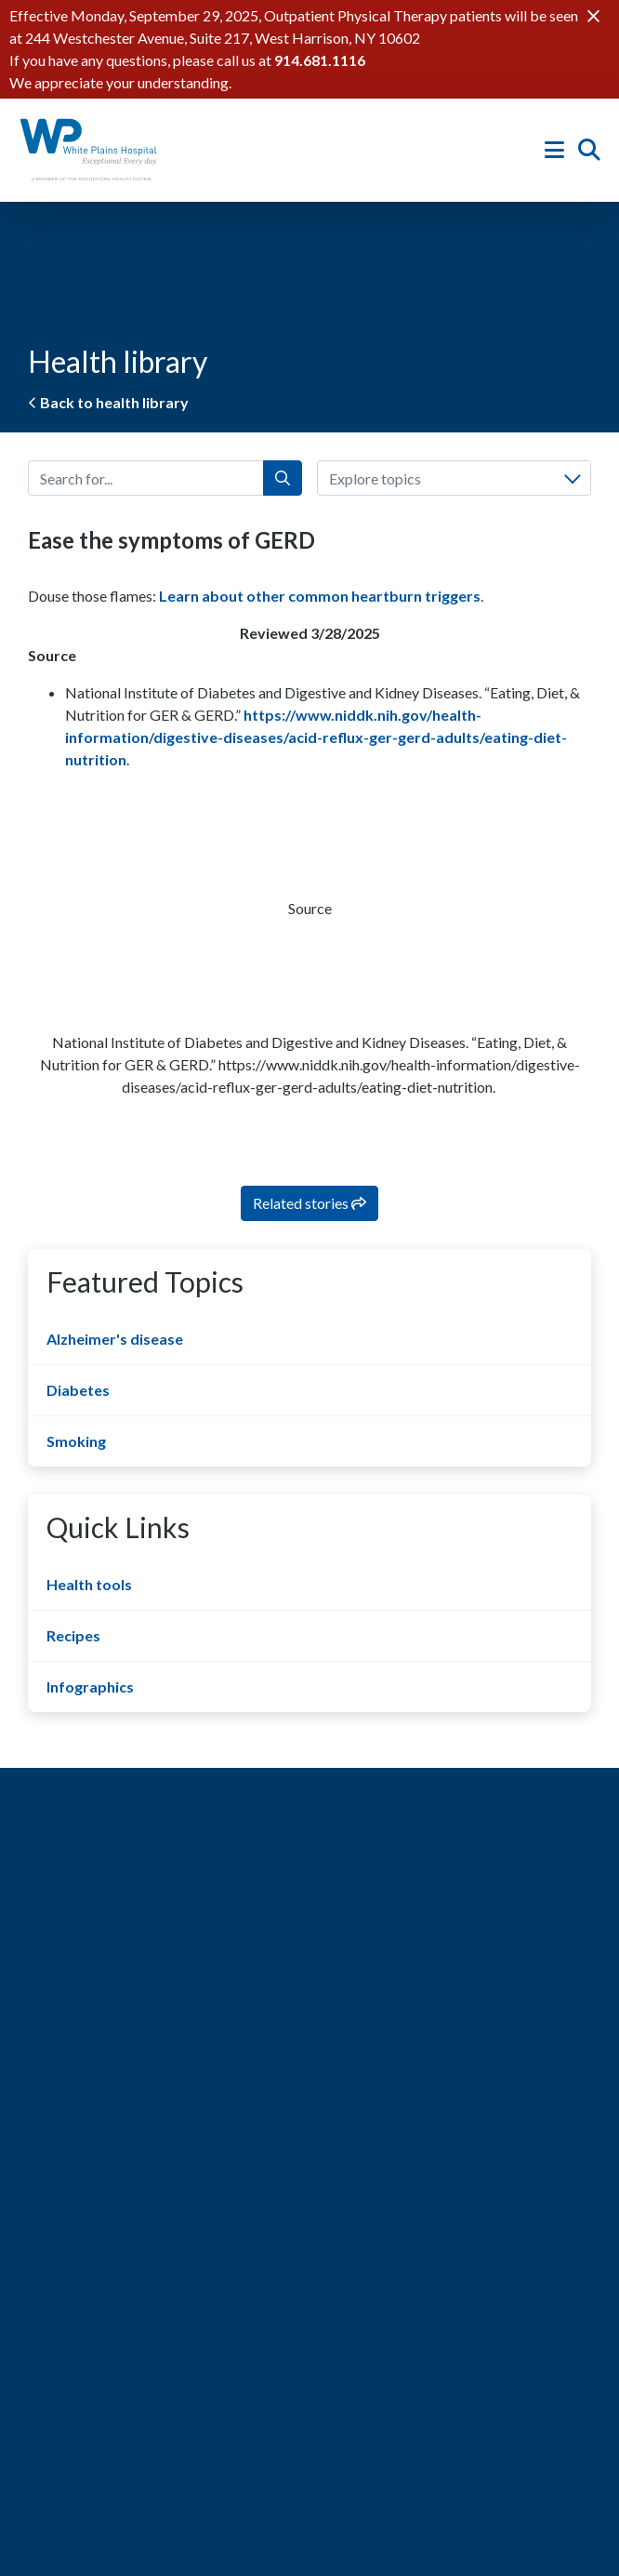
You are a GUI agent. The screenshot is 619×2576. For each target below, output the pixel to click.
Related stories (309, 1203)
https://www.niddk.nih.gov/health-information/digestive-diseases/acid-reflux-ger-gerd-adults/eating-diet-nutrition (316, 737)
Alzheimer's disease (114, 1339)
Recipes (73, 1635)
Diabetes (78, 1390)
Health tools (89, 1584)
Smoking (76, 1441)
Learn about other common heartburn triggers (320, 595)
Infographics (90, 1686)
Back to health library (108, 402)
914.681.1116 (319, 60)
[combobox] (454, 478)
